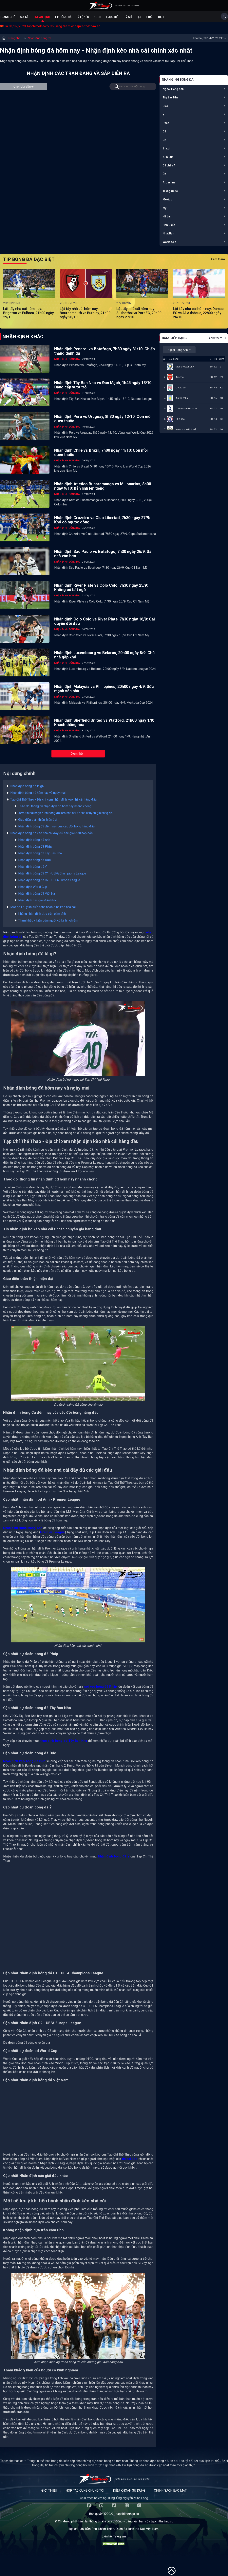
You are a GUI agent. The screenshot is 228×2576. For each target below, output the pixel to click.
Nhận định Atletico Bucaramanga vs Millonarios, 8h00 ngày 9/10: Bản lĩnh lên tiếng (102, 486)
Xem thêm (218, 259)
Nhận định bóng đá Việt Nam (37, 893)
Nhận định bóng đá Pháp (35, 846)
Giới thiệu (49, 2490)
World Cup (169, 242)
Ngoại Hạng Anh (173, 89)
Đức (165, 106)
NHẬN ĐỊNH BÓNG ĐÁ (67, 359)
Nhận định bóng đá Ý (32, 867)
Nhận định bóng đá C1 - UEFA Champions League (52, 873)
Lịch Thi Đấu (145, 17)
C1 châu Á (169, 165)
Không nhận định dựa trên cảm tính (42, 914)
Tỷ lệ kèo (82, 17)
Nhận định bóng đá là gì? (27, 786)
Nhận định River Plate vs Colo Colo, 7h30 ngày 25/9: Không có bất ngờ (101, 587)
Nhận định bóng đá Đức (34, 860)
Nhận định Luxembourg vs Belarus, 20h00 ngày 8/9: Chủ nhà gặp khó (104, 654)
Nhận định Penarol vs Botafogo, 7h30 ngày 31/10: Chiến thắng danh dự (104, 351)
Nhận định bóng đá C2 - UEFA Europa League (49, 880)
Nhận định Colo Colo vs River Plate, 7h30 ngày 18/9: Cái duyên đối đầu (104, 621)
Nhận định (42, 17)
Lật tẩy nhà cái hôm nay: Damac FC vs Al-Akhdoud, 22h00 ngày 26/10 (198, 313)
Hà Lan (167, 216)
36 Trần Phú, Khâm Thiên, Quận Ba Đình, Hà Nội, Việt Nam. (119, 2529)
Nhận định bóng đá (39, 38)
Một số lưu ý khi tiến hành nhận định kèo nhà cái (43, 907)
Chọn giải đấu (23, 86)
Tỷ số (128, 17)
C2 (164, 140)
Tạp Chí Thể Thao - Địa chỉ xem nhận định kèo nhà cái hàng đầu (53, 799)
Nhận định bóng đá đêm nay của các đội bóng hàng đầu (56, 826)
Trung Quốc (170, 191)
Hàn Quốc (169, 225)
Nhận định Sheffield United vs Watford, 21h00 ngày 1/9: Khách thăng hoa (104, 722)
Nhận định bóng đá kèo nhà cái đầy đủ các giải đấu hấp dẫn (51, 833)
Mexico (167, 199)
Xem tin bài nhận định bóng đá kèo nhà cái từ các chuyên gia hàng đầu (66, 813)
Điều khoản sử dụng (129, 2490)
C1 (164, 131)
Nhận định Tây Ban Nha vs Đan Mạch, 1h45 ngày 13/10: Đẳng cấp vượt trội (103, 384)
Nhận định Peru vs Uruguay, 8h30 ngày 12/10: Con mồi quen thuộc (102, 418)
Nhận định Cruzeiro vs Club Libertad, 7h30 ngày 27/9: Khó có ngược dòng (102, 519)
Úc (164, 174)
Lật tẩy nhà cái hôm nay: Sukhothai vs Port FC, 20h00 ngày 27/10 (139, 313)
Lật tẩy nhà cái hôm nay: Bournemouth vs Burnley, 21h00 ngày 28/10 (85, 313)
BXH (161, 17)
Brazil (166, 148)
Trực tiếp (112, 17)
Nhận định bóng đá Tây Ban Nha (40, 853)
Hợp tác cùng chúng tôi (85, 2490)
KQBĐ (97, 17)
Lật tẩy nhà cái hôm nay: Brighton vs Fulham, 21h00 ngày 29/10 (28, 313)
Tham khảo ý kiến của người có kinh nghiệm (48, 920)
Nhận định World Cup (32, 887)
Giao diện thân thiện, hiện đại (37, 820)
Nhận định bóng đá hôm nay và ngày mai (38, 793)
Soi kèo (25, 17)
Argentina (169, 182)
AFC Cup (168, 157)
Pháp (166, 123)
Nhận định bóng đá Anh (34, 840)
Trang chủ (7, 17)
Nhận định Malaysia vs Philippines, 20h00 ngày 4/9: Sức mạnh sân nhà (104, 688)
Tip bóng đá (63, 17)
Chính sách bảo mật (170, 2490)
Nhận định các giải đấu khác (37, 900)
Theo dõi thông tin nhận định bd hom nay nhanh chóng (54, 806)
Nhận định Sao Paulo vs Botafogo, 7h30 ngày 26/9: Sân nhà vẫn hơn (104, 553)
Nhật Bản (168, 233)
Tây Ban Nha (170, 97)
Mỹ (164, 208)
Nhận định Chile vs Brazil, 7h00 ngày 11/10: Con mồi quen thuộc (101, 452)
